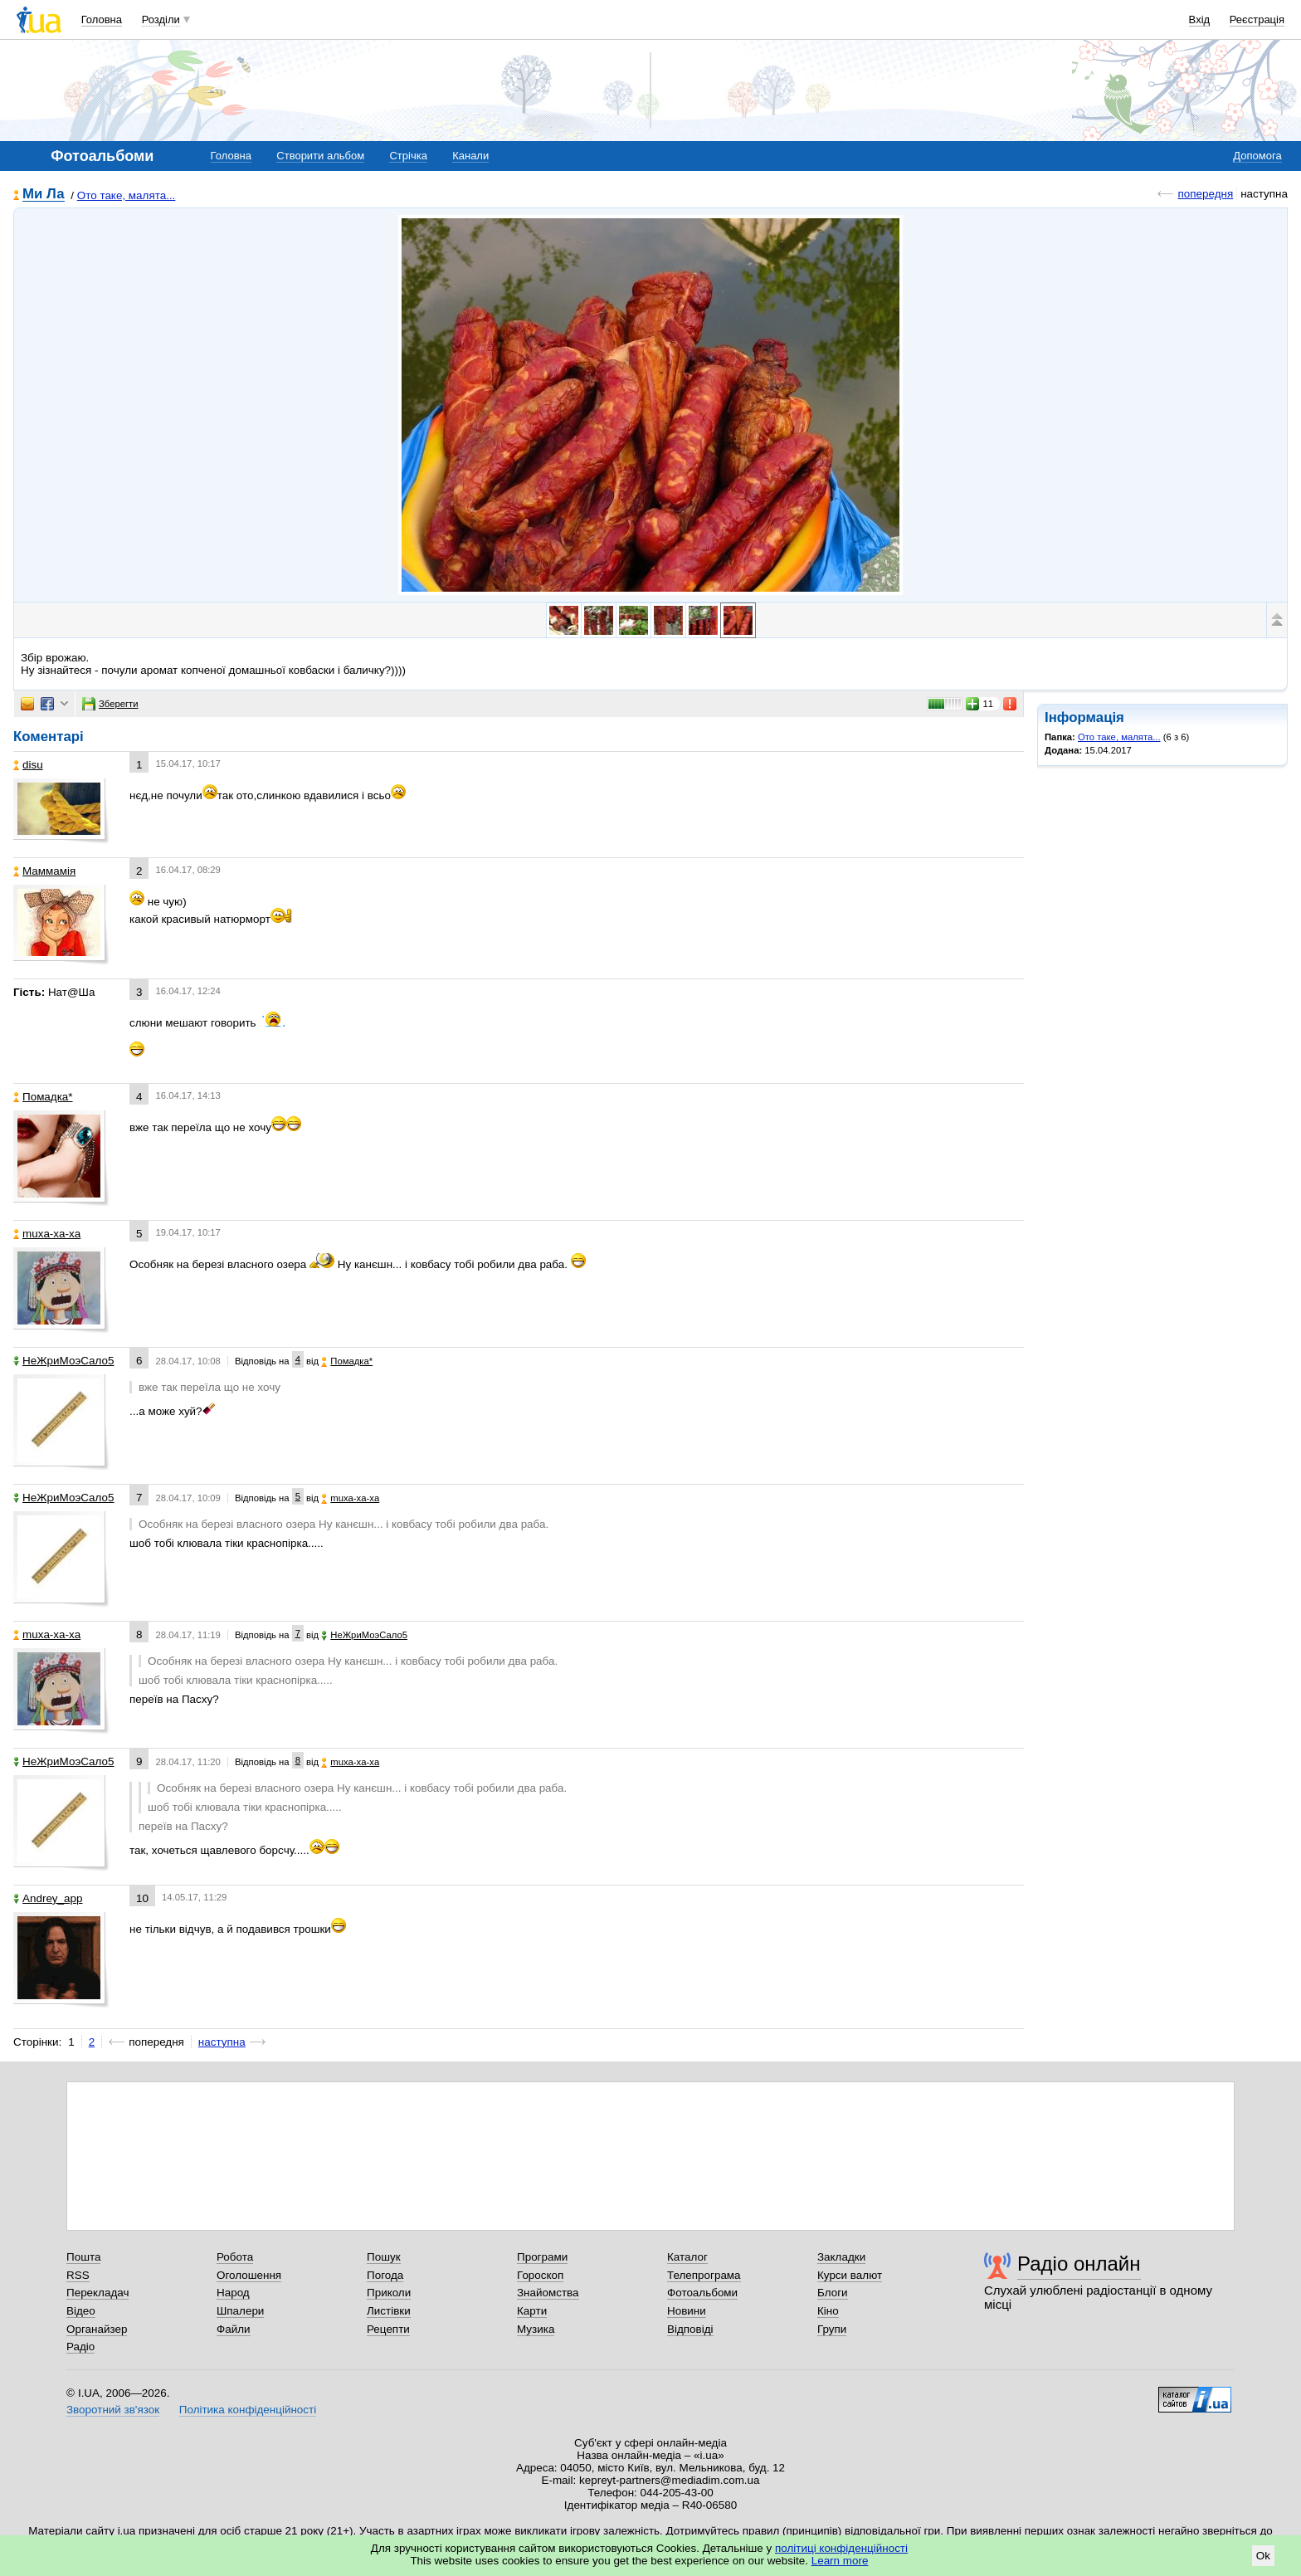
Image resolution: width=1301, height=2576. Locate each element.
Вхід (1200, 19)
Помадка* (43, 1096)
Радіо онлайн (1079, 2263)
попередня (1205, 194)
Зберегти (110, 703)
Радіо (80, 2346)
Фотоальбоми (702, 2292)
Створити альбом (320, 155)
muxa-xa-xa (46, 1233)
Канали (470, 155)
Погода (385, 2275)
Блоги (832, 2292)
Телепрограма (704, 2275)
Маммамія (44, 871)
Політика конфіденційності (247, 2409)
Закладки (841, 2257)
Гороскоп (540, 2275)
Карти (532, 2311)
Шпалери (240, 2311)
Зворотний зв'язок (112, 2409)
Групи (831, 2329)
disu (28, 765)
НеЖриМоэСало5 (64, 1360)
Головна (101, 19)
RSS (78, 2275)
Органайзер (96, 2329)
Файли (234, 2329)
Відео (80, 2311)
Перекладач (97, 2292)
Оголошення (249, 2275)
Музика (535, 2329)
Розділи (161, 19)
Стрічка (407, 155)
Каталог (687, 2257)
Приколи (389, 2292)
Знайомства (548, 2292)
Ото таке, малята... (126, 195)
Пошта (83, 2257)
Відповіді (690, 2329)
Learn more (840, 2560)
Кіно (828, 2311)
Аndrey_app (47, 1898)
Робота (235, 2257)
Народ (233, 2292)
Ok (1263, 2555)
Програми (542, 2257)
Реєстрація (1257, 19)
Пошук (384, 2257)
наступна (222, 2042)
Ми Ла (43, 195)
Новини (686, 2311)
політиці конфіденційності (841, 2548)
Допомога (1257, 155)
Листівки (389, 2311)
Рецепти (388, 2329)
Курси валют (849, 2275)
